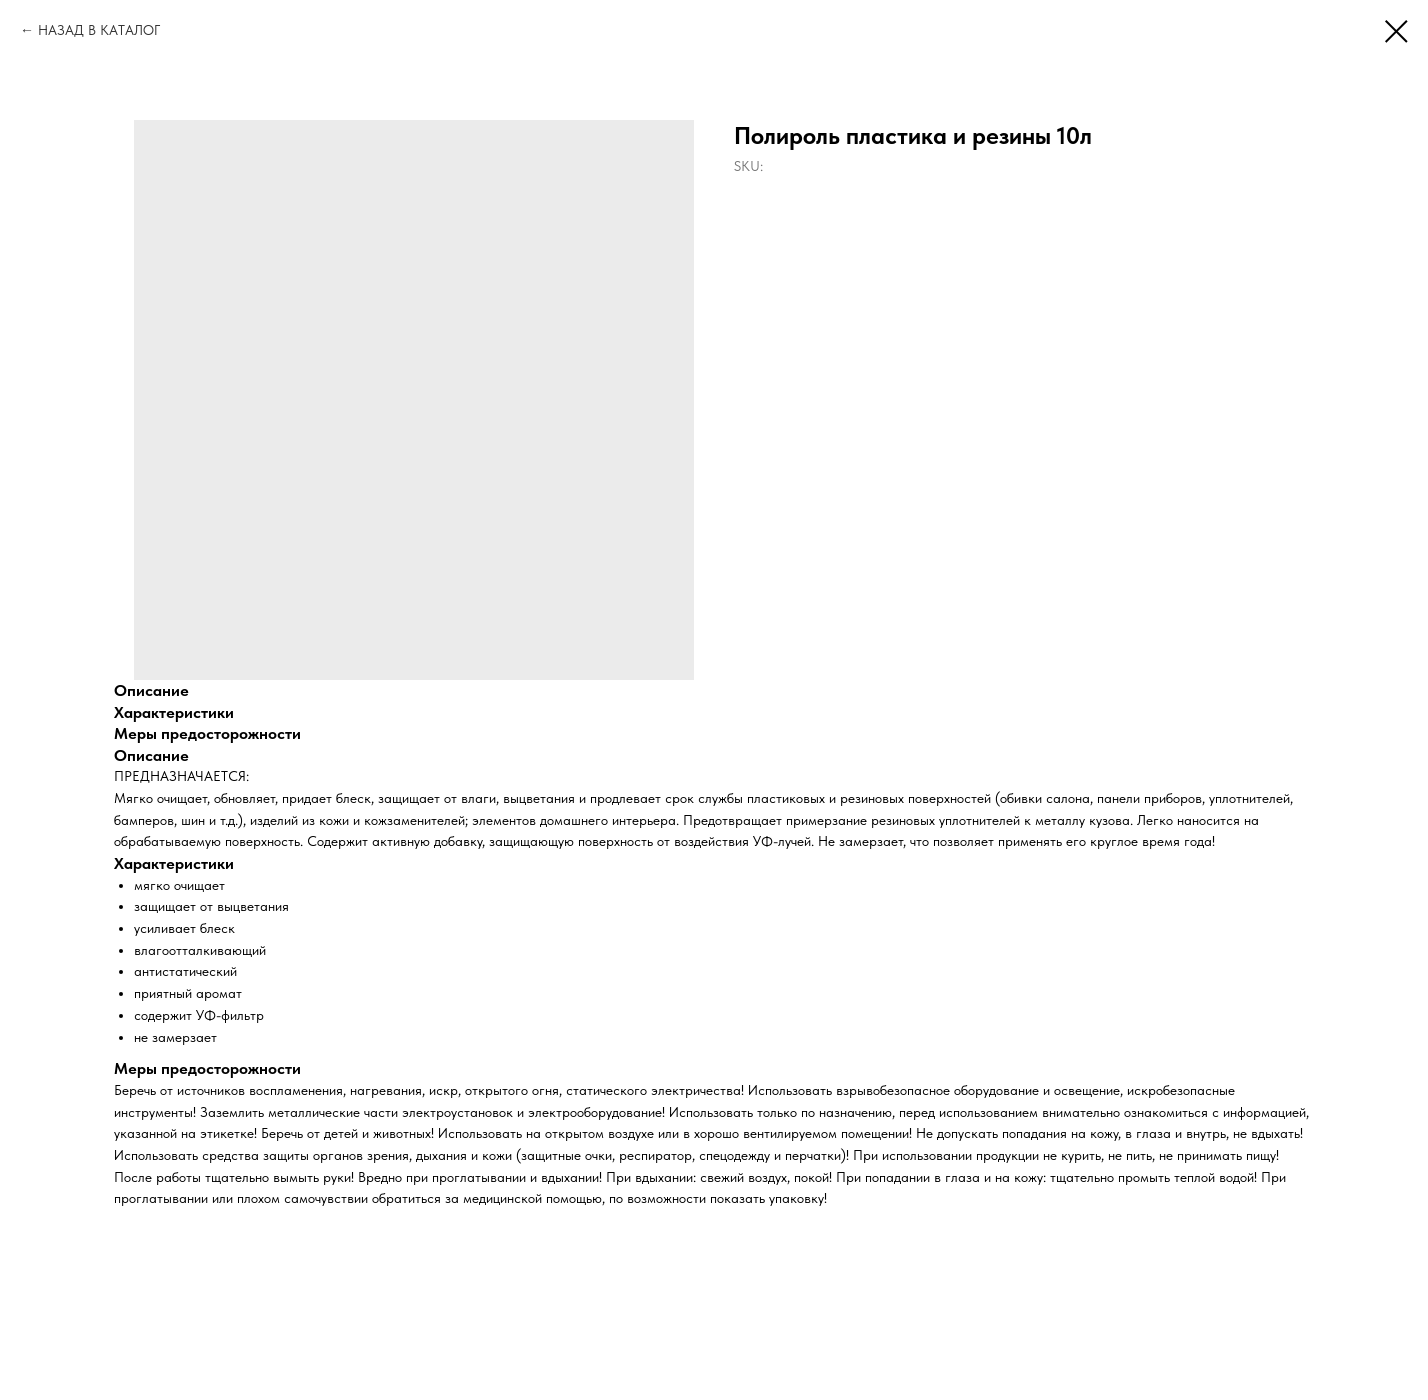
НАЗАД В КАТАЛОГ (99, 30)
